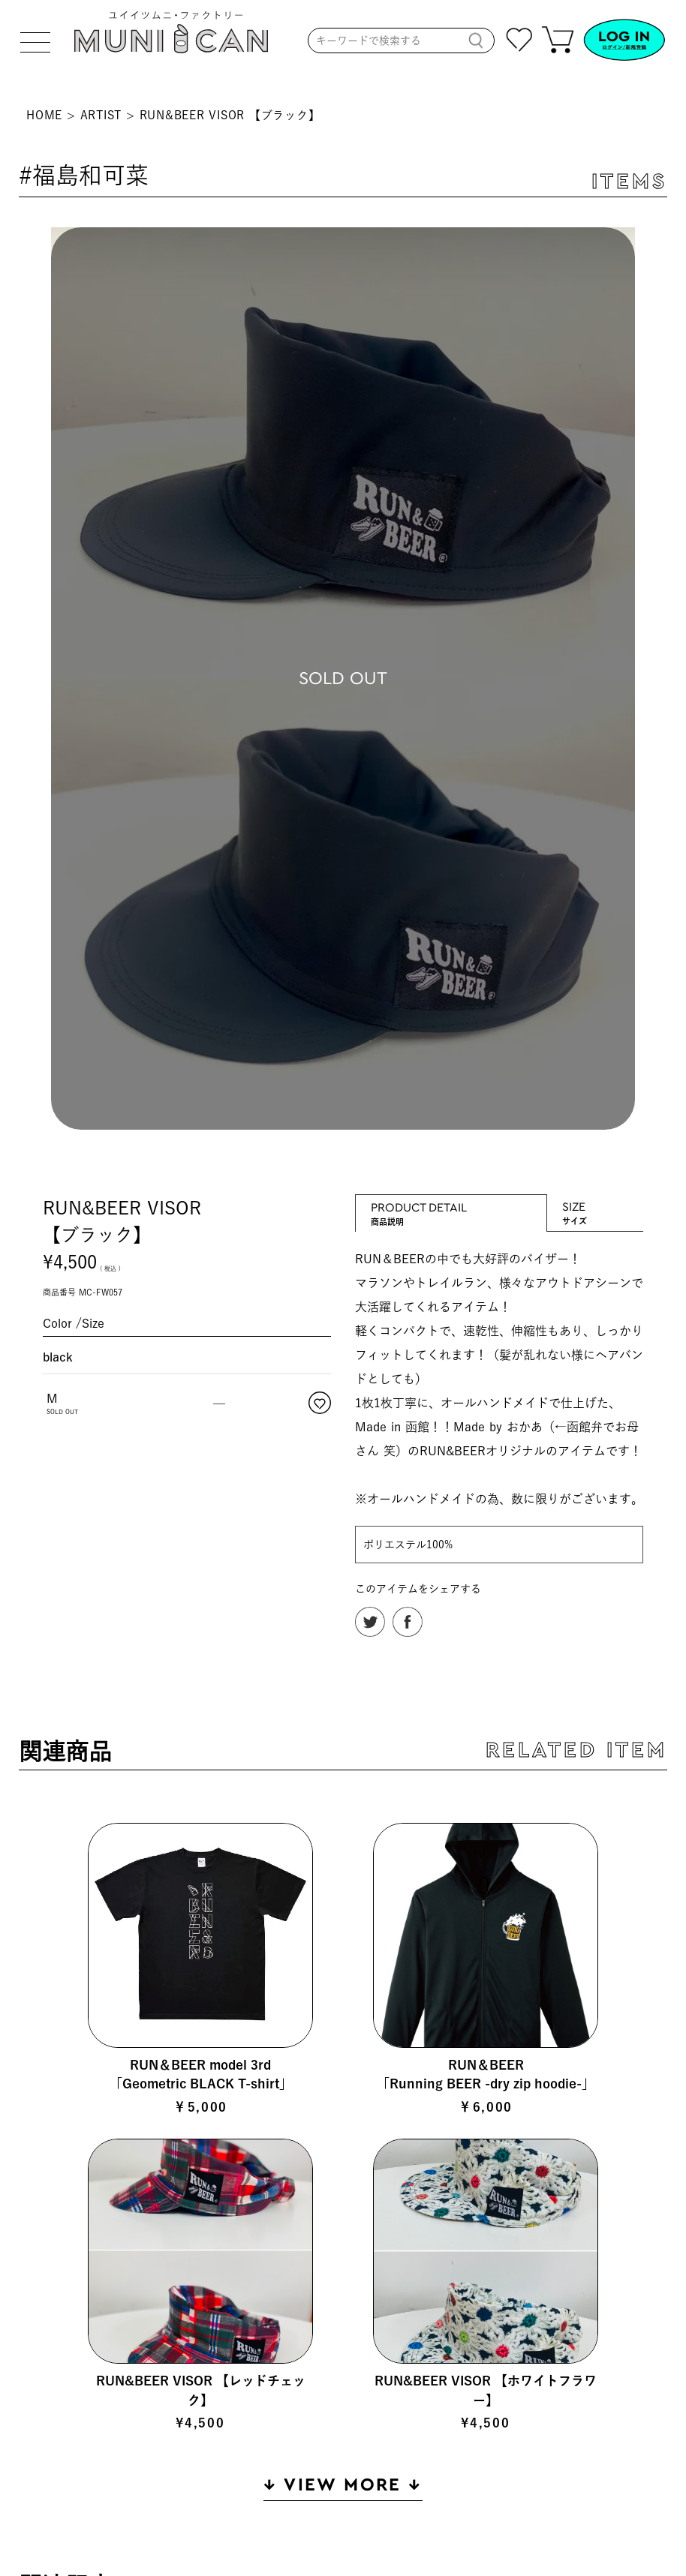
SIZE (595, 1206)
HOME (44, 115)
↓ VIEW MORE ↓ (342, 2485)
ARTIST (101, 115)
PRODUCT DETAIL (451, 1206)
